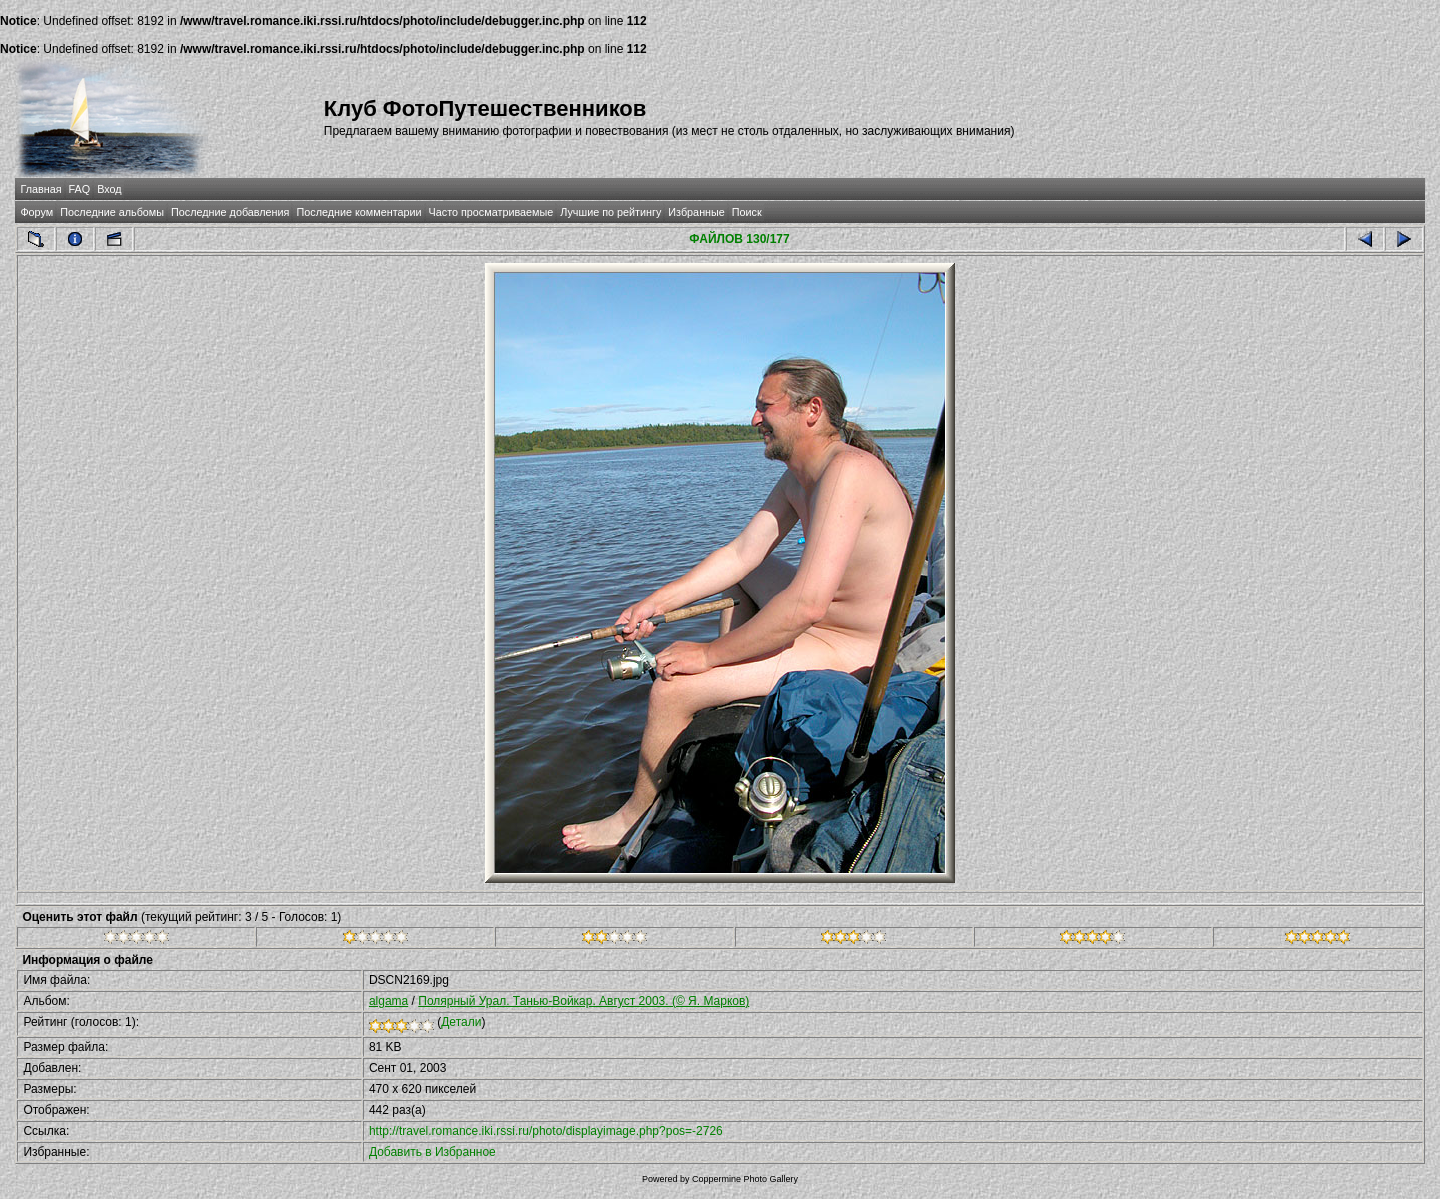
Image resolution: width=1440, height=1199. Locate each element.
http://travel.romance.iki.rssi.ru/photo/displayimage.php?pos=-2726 (546, 1131)
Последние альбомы (112, 212)
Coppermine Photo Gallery (745, 1179)
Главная (40, 189)
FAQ (80, 189)
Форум (36, 212)
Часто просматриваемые (491, 212)
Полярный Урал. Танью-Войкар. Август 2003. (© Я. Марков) (583, 1001)
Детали (461, 1022)
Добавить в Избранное (432, 1152)
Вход (109, 189)
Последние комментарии (358, 212)
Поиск (747, 212)
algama (388, 1001)
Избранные (696, 212)
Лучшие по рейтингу (610, 212)
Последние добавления (230, 212)
